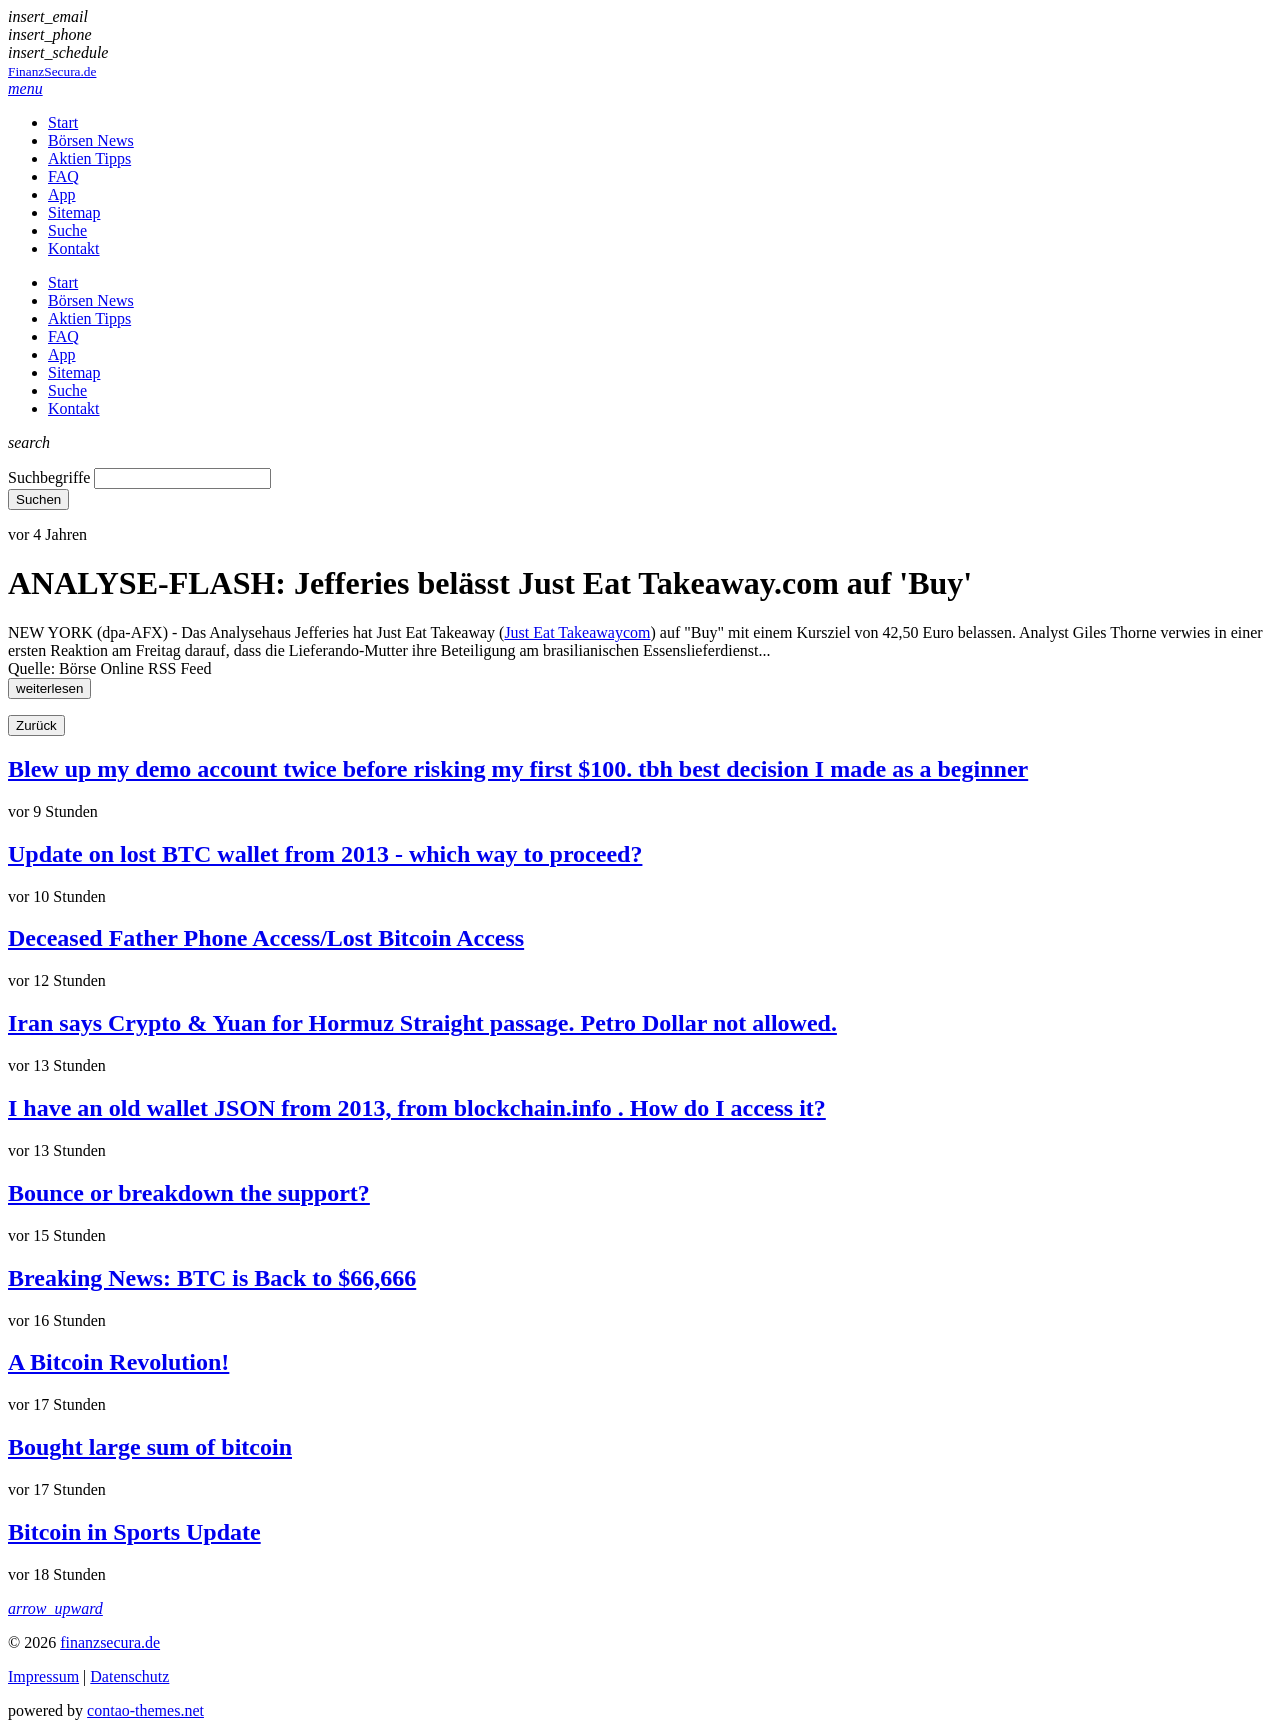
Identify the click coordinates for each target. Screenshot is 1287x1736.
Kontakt (74, 248)
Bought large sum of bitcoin (150, 1447)
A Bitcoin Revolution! (118, 1362)
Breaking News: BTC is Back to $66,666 (212, 1278)
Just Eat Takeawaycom (577, 632)
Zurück (36, 725)
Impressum (43, 1676)
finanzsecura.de (110, 1642)
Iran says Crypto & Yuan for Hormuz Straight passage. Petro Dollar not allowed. (422, 1023)
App (62, 194)
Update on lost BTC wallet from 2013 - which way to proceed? (325, 854)
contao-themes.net (145, 1710)
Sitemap (74, 212)
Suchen (38, 499)
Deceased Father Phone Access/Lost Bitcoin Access (266, 938)
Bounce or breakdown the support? (189, 1193)
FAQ (63, 176)
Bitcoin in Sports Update (134, 1532)
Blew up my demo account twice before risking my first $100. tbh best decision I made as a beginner (518, 769)
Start (63, 122)
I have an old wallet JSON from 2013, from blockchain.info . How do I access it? (417, 1108)
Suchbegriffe (49, 477)
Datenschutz (129, 1676)
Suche (67, 230)
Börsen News (91, 140)
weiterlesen (49, 688)
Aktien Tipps (89, 158)
